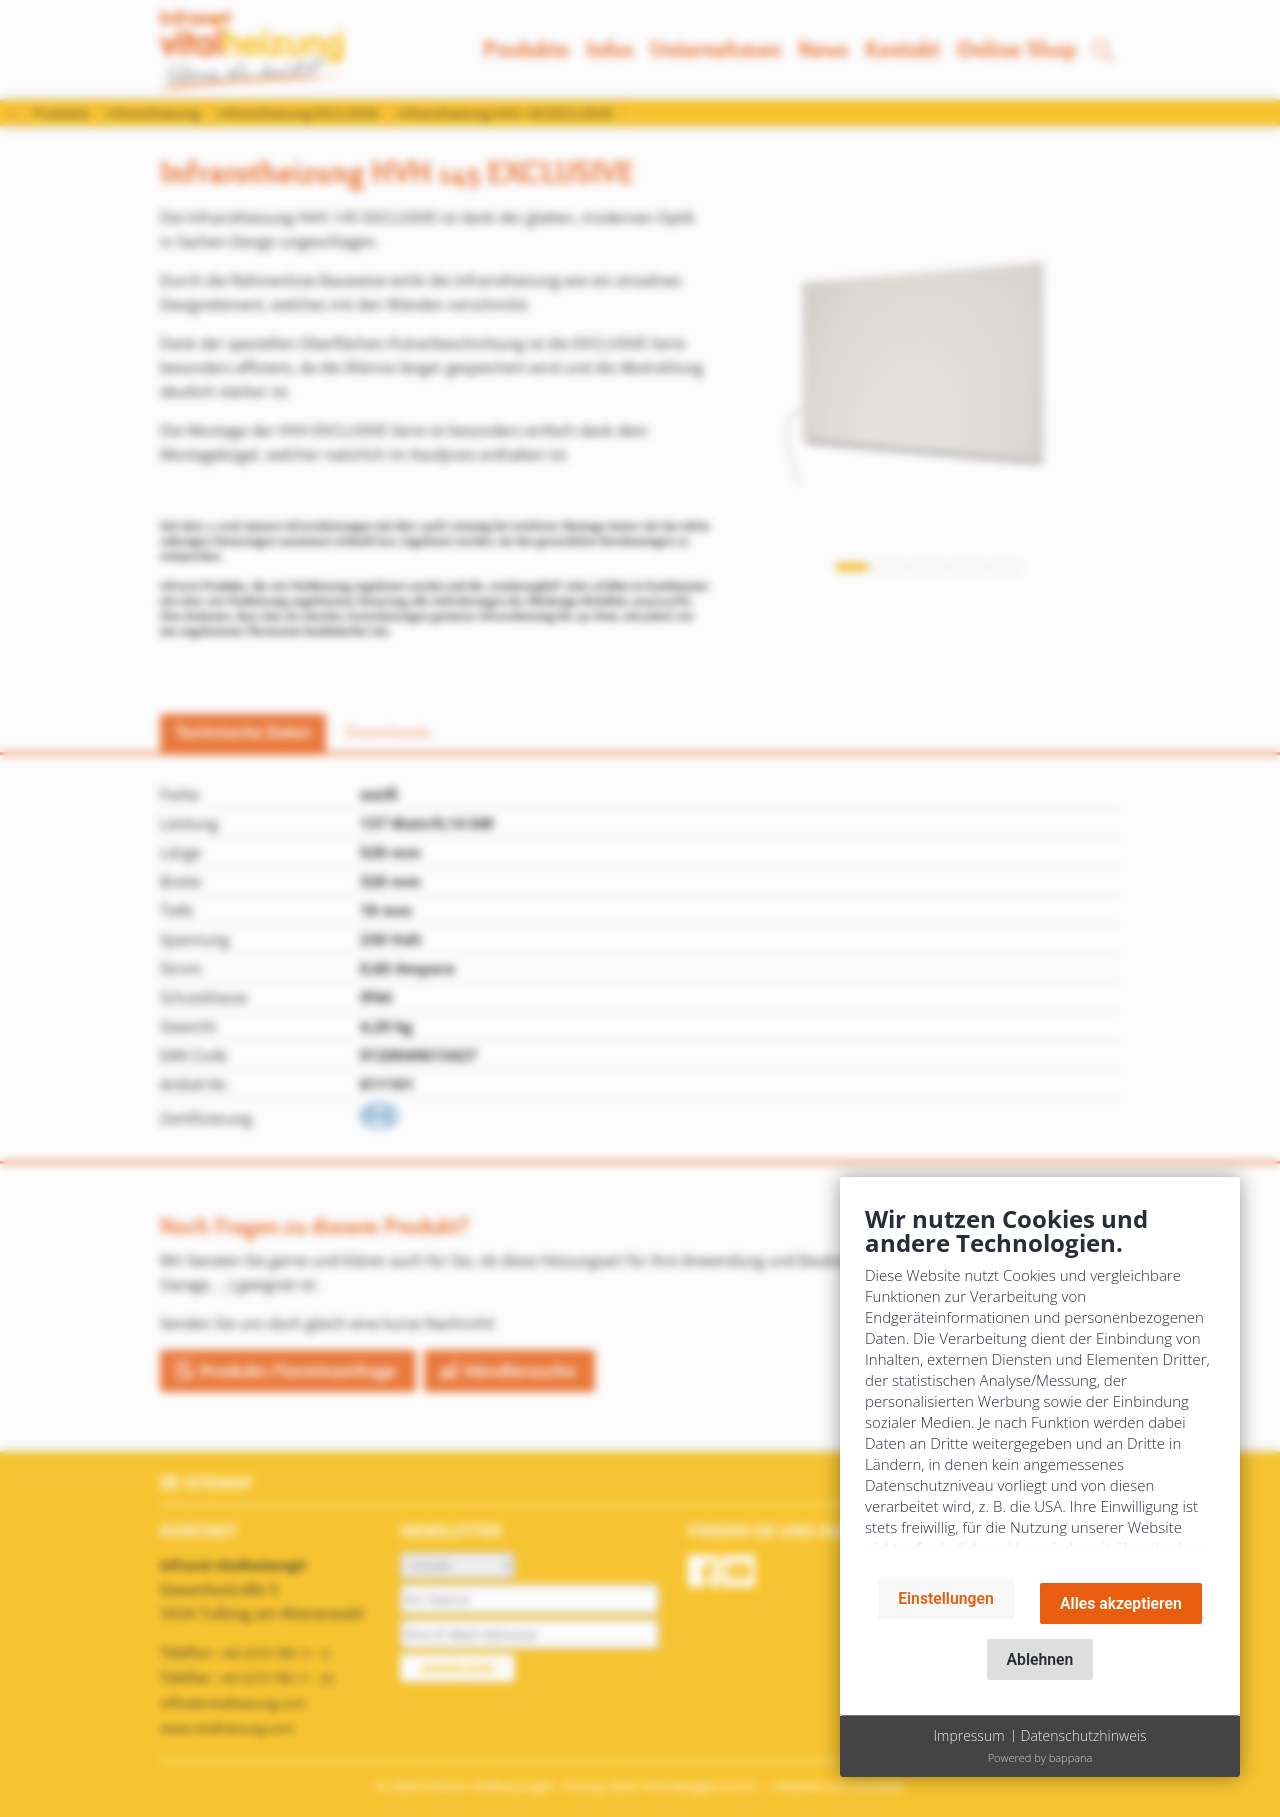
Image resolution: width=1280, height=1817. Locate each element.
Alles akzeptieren (1121, 1603)
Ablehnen (1040, 1659)
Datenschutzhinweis (1084, 1735)
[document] (1040, 1382)
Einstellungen (946, 1598)
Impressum (968, 1735)
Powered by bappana (1040, 1757)
